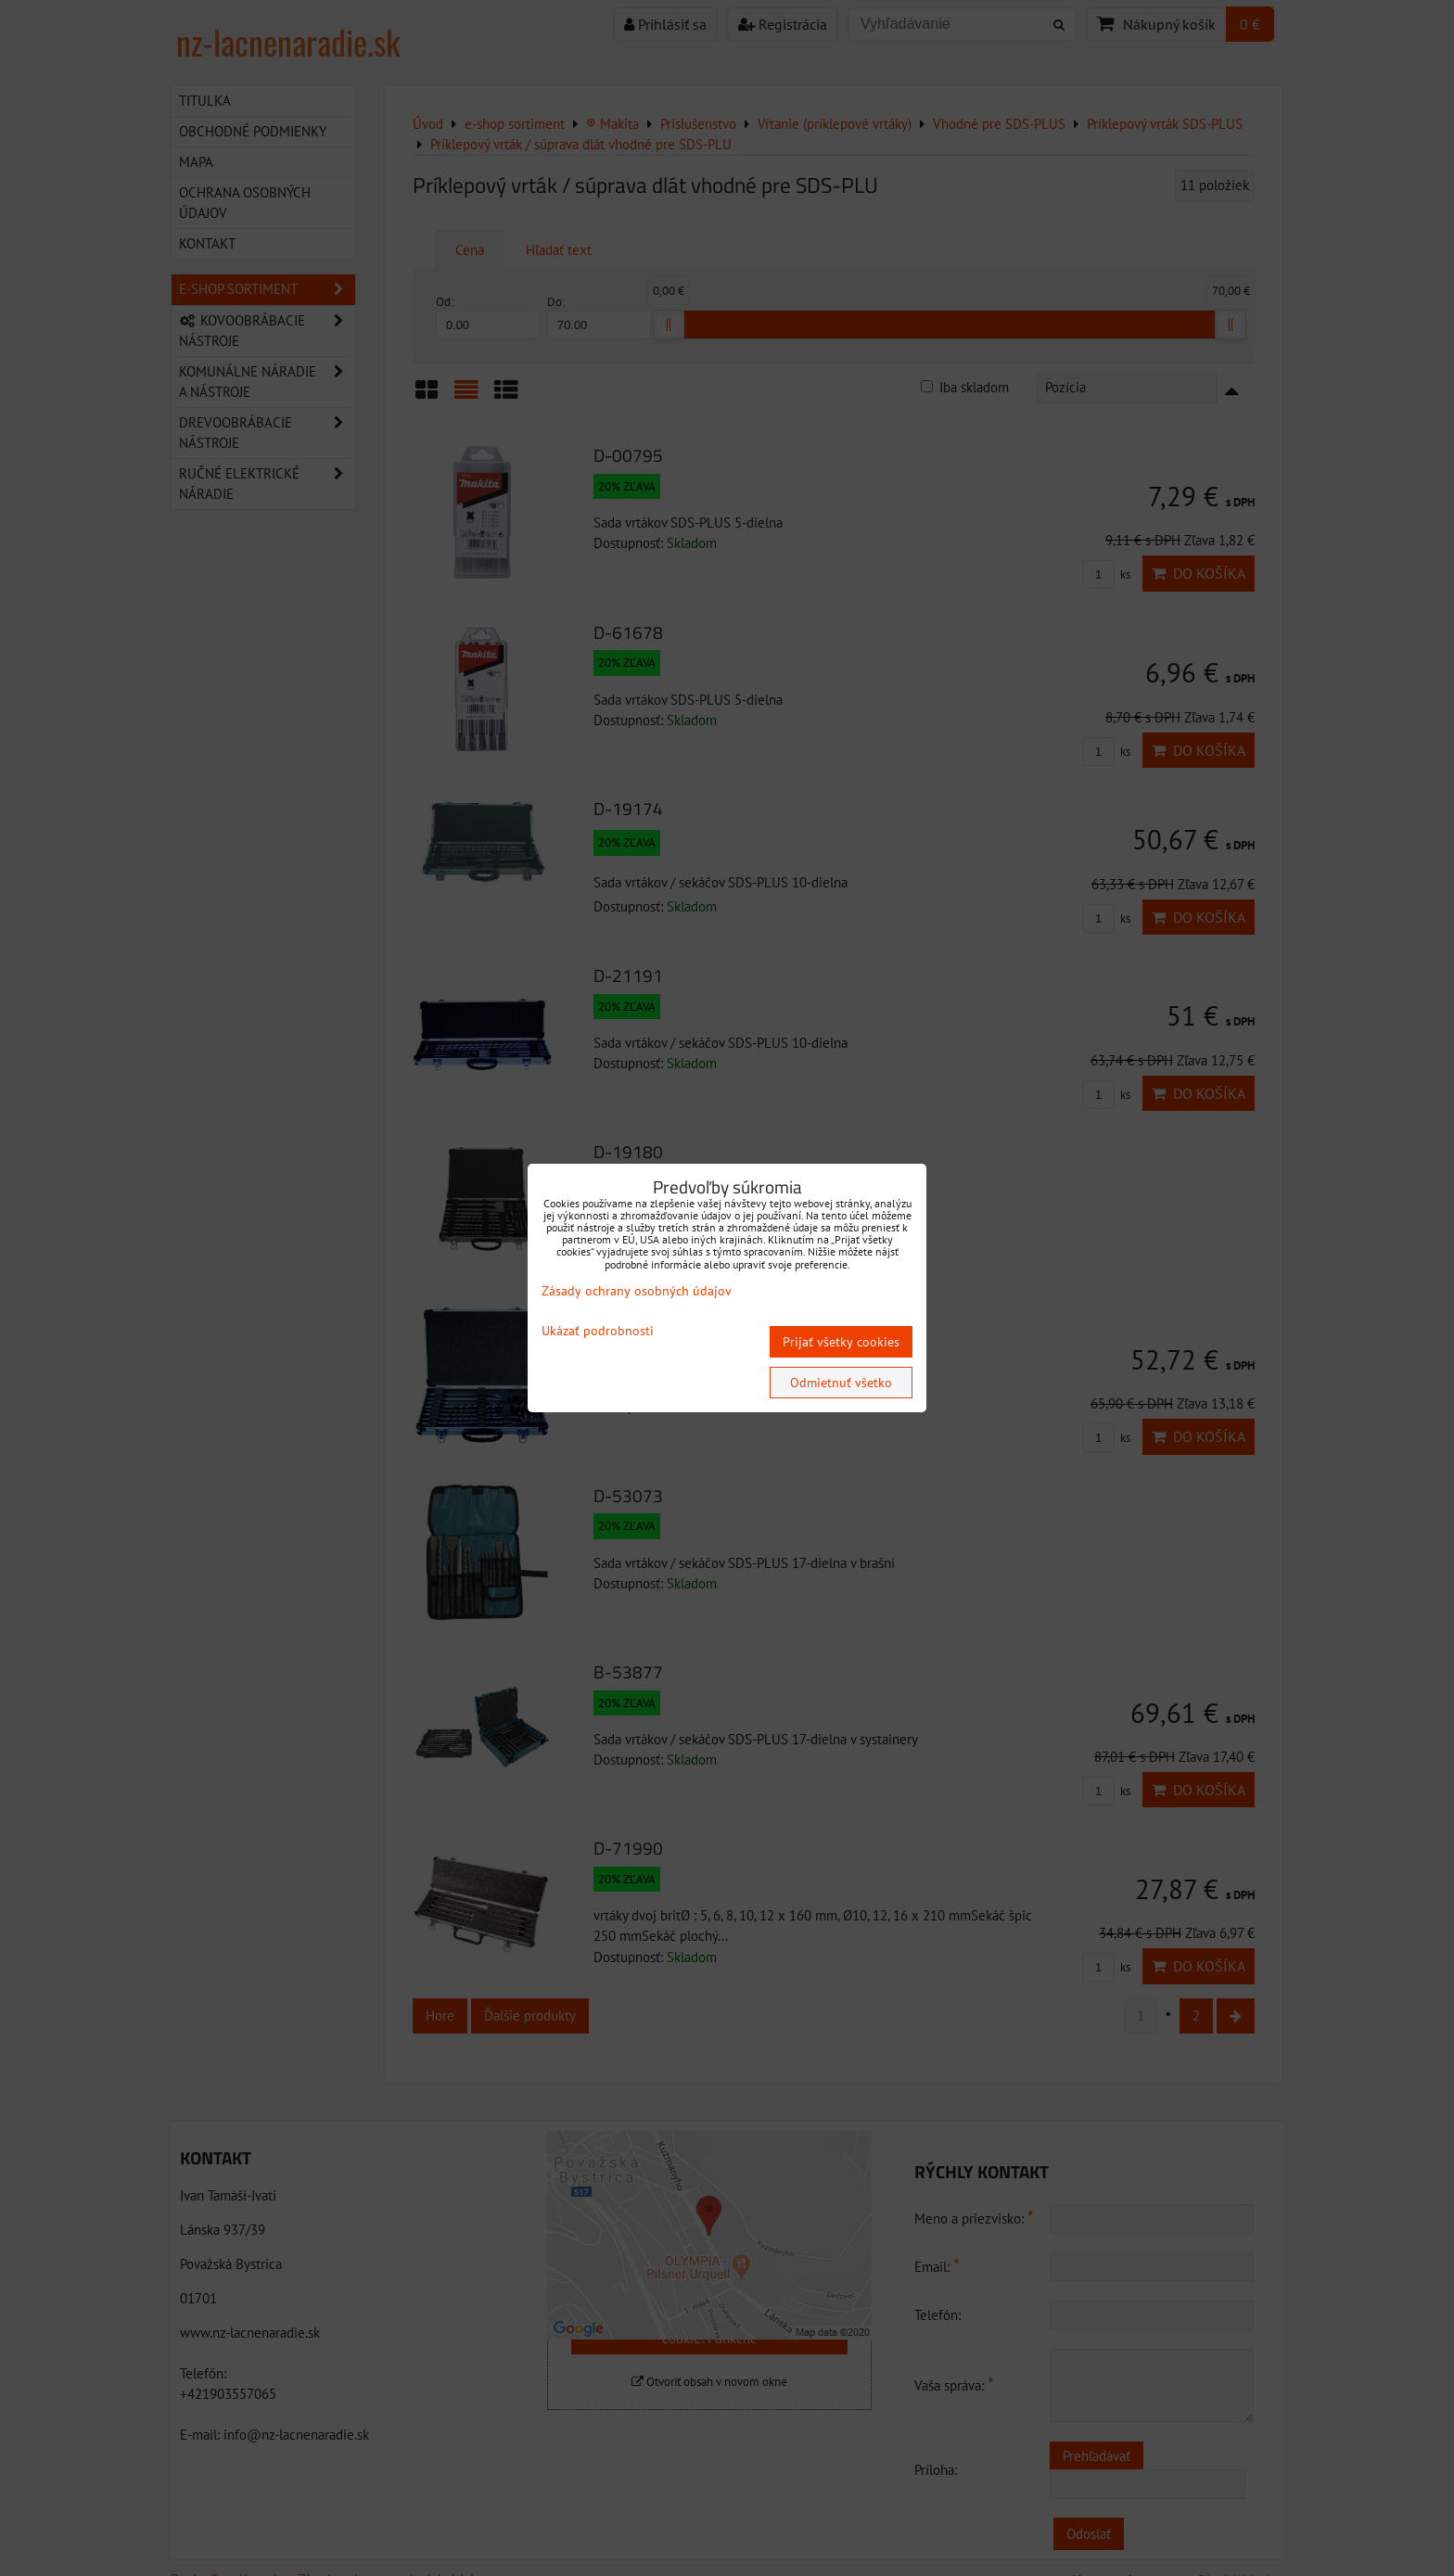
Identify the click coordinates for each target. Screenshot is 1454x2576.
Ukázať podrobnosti (598, 1331)
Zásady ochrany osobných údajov (637, 1290)
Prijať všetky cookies (841, 1341)
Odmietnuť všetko (841, 1382)
